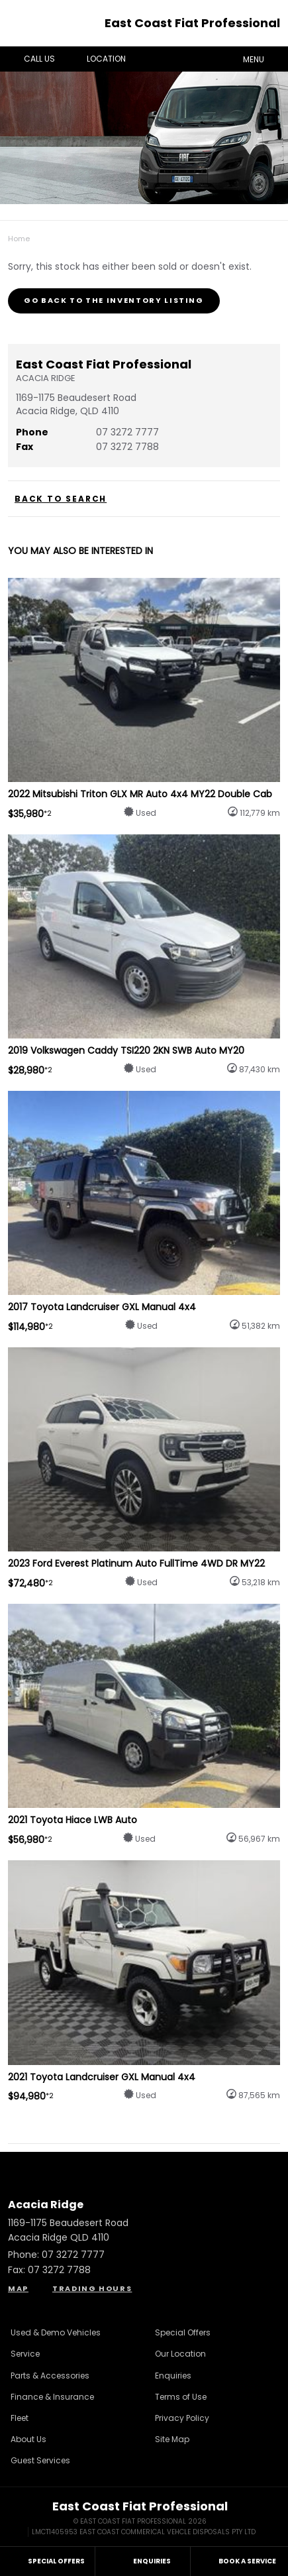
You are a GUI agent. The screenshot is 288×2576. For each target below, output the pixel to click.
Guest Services (40, 2460)
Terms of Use (181, 2396)
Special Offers (183, 2332)
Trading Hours (92, 2288)
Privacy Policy (182, 2418)
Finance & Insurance (52, 2396)
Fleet (19, 2418)
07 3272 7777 (127, 432)
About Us (28, 2439)
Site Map (172, 2439)
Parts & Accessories (50, 2375)
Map (18, 2288)
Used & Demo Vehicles (56, 2332)
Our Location (180, 2353)
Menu (263, 58)
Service (25, 2353)
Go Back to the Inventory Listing (114, 300)
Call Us (30, 59)
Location (97, 59)
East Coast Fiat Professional (192, 23)
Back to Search (61, 499)
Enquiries (173, 2375)
